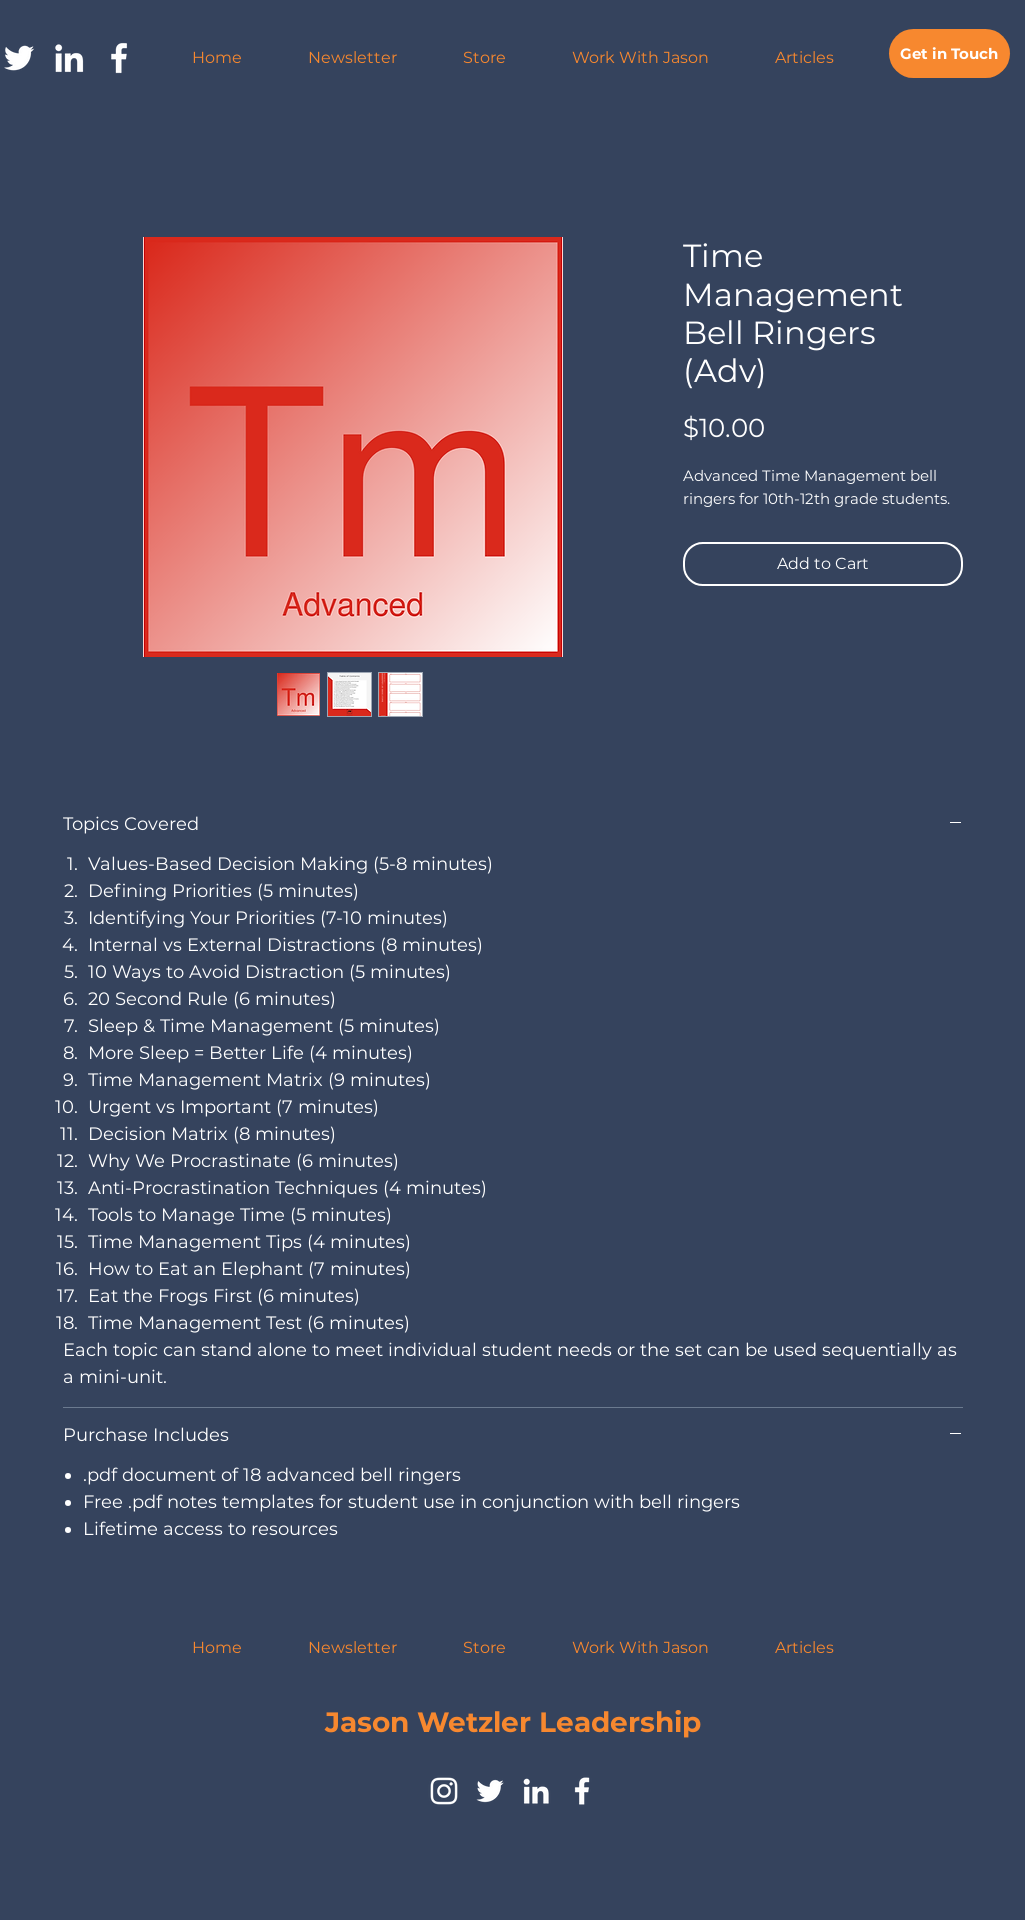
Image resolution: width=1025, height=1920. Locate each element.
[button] (640, 58)
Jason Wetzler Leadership (513, 1722)
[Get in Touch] (949, 53)
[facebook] (119, 58)
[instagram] (444, 1791)
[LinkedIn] (69, 58)
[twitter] (490, 1791)
